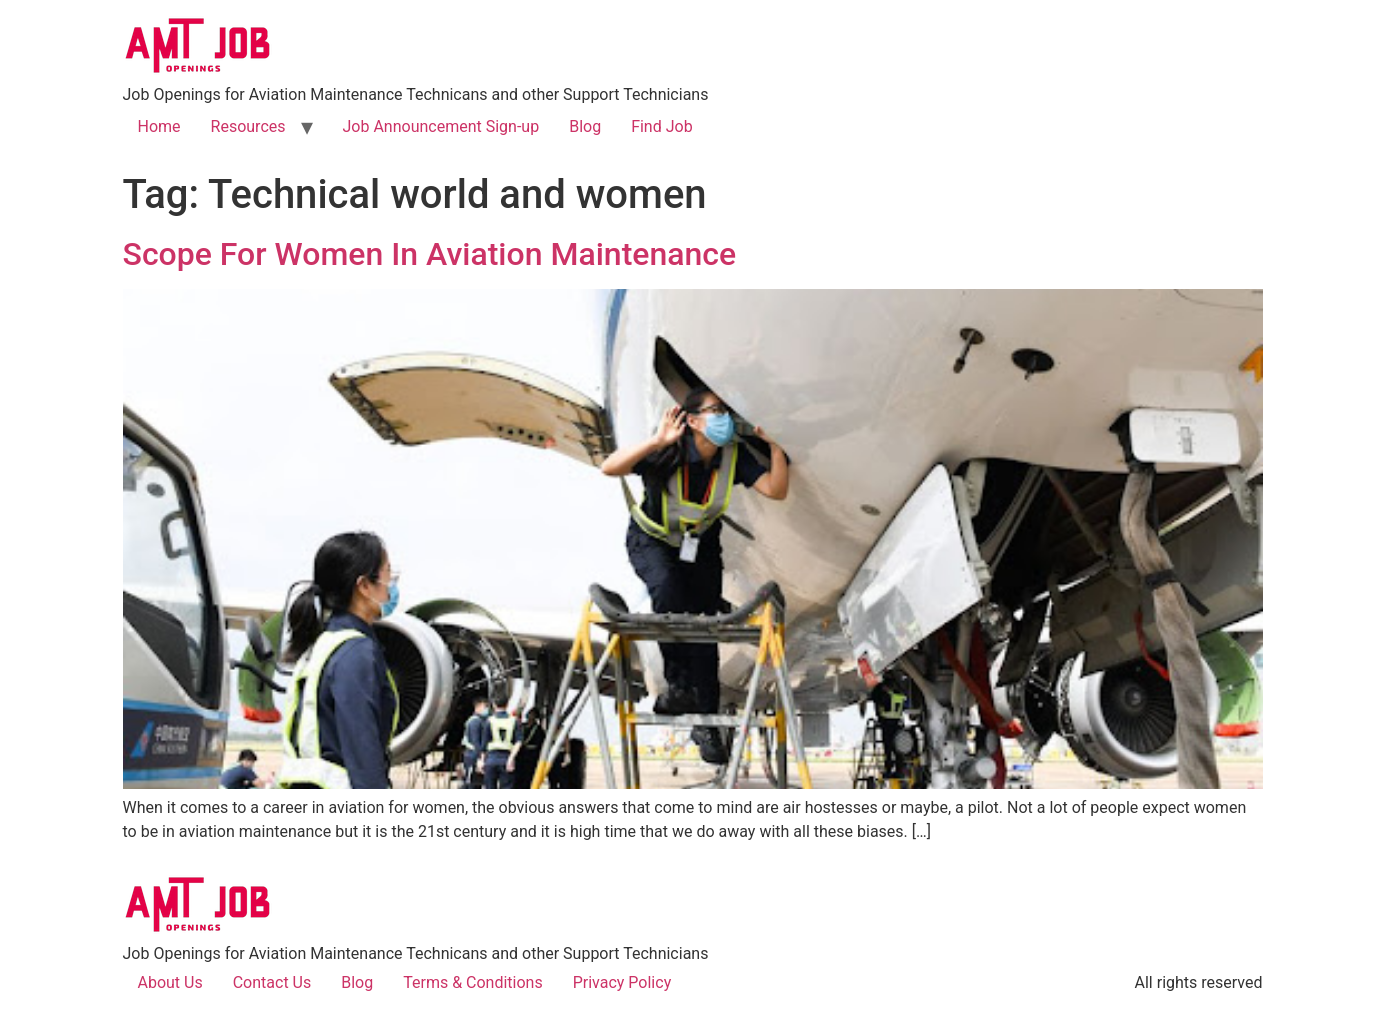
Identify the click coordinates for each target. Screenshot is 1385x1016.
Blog (585, 126)
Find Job (662, 126)
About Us (170, 982)
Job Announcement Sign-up (441, 126)
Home (159, 126)
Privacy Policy (622, 982)
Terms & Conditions (473, 982)
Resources (248, 126)
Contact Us (272, 982)
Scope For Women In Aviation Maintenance (430, 254)
